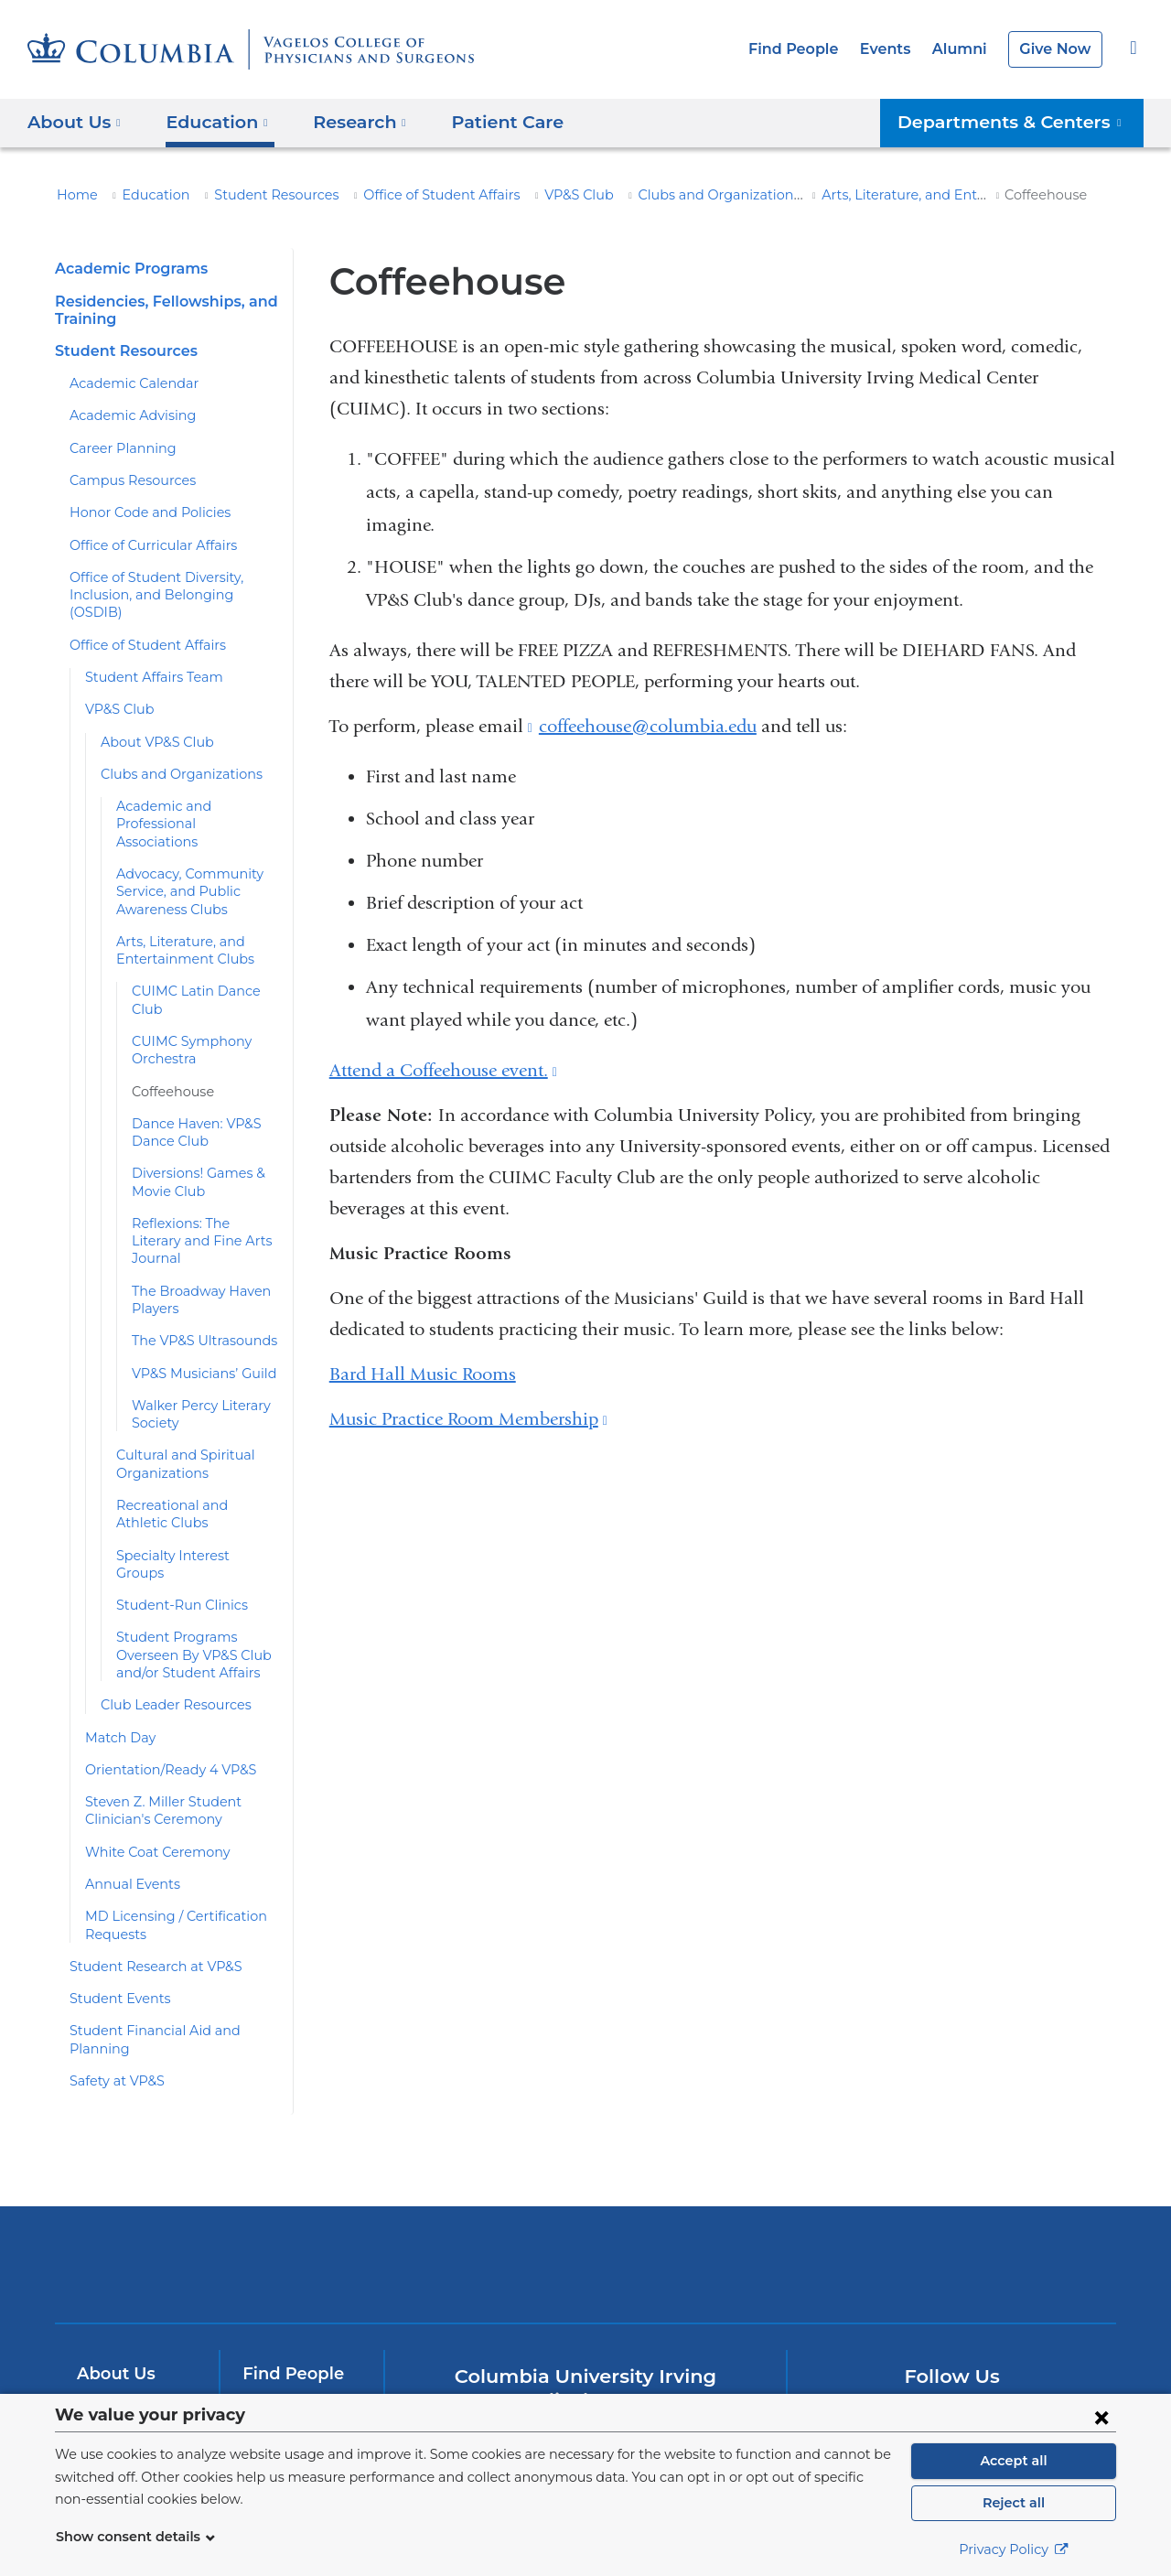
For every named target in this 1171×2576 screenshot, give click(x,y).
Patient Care (485, 121)
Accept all (1014, 2460)
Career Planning (117, 448)
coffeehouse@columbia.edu (648, 727)
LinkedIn (1011, 2335)
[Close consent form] (1101, 2416)
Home (74, 195)
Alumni (966, 49)
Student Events (114, 1928)
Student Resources (255, 195)
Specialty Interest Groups (190, 1502)
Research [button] (347, 121)
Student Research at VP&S (149, 1896)
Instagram (1069, 2335)
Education (145, 195)
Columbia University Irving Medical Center (337, 2175)
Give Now (1057, 49)
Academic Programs (126, 268)
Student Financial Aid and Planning (172, 1960)
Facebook (837, 2335)
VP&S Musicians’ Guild (199, 1320)
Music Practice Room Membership (468, 1418)
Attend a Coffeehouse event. (443, 1070)
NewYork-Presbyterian (586, 2188)
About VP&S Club (153, 724)
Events (895, 49)
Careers (273, 2388)
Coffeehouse (169, 1056)
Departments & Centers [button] (1021, 121)
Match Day (116, 1666)
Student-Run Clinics (174, 1534)
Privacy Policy (1013, 2549)
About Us (113, 2286)
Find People (809, 49)
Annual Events (127, 1813)
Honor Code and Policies (142, 512)
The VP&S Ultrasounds (199, 1287)
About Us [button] (74, 121)
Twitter (895, 2335)
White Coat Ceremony (150, 1781)
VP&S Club (531, 195)
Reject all (1013, 2502)
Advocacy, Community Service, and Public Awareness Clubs (181, 856)
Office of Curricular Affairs (144, 545)
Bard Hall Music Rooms (422, 1374)
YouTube (953, 2335)
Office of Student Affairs (405, 195)
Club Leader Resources (170, 1634)
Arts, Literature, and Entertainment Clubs (876, 195)
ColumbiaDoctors (849, 2175)
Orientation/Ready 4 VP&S (163, 1699)
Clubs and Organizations (660, 195)
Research (114, 2354)
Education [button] (210, 121)
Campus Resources (127, 480)
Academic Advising (125, 415)
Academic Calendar (127, 383)
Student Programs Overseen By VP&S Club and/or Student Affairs (189, 1584)
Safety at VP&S (115, 1993)
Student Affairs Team (145, 659)
